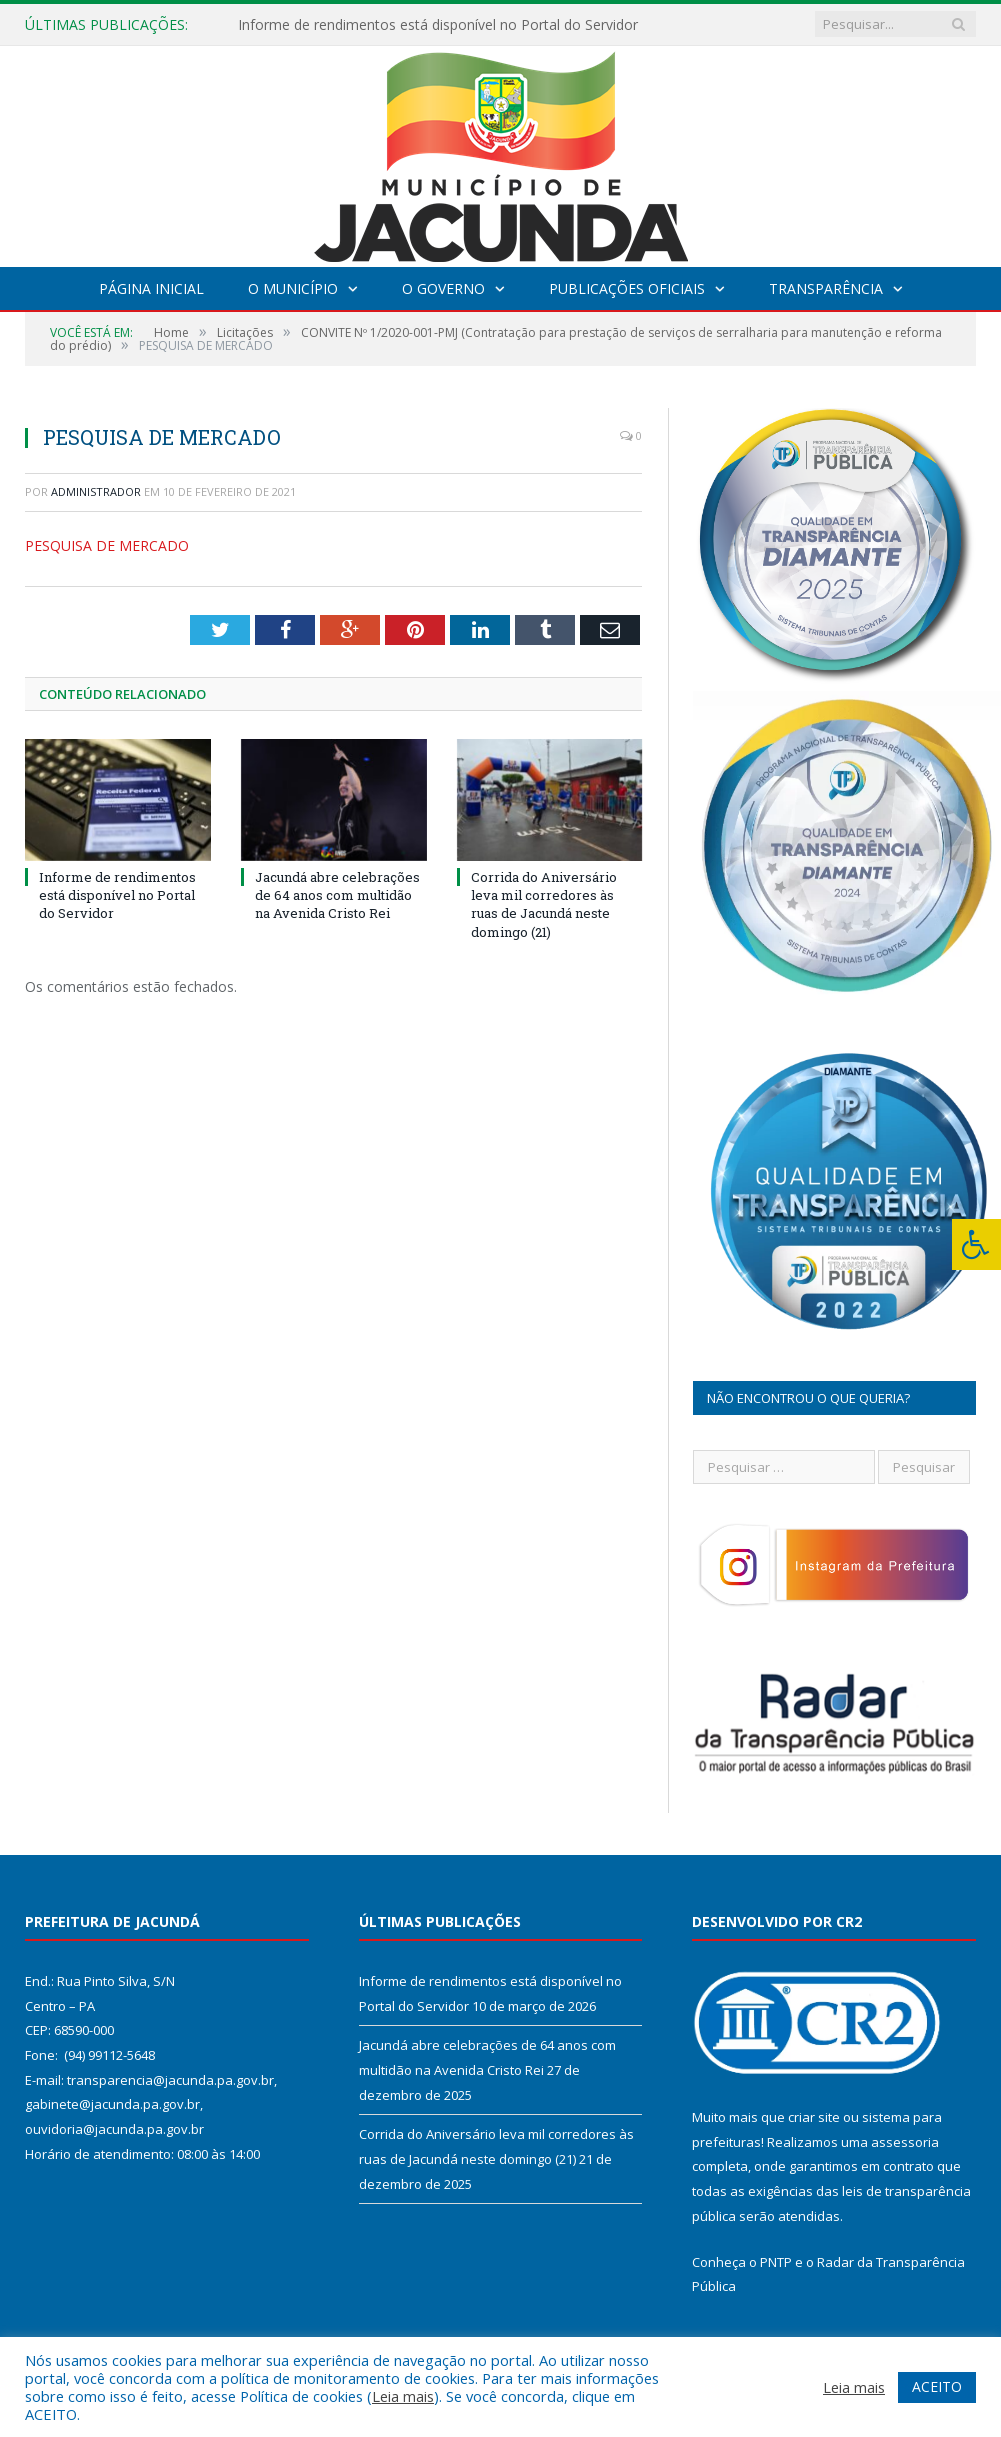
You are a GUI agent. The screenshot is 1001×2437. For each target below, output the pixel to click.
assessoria (905, 2142)
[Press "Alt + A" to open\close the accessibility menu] (976, 1244)
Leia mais (403, 2396)
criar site (814, 2117)
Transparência (826, 288)
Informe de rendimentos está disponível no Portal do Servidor (438, 25)
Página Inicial (151, 288)
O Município (293, 288)
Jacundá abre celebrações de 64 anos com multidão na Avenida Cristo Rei (337, 895)
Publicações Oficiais (627, 288)
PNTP (776, 2262)
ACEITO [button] (937, 2386)
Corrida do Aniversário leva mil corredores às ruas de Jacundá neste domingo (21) (544, 904)
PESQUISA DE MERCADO (107, 545)
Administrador (96, 491)
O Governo (443, 288)
